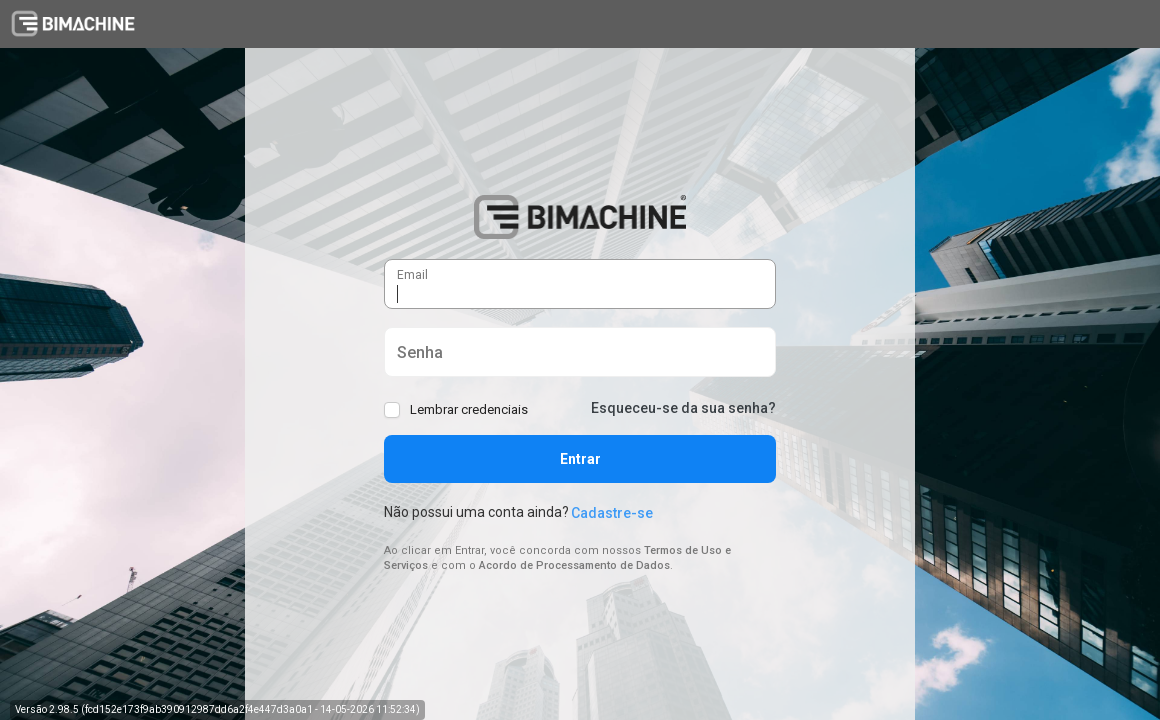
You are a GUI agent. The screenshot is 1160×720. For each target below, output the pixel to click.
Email (397, 265)
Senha (397, 343)
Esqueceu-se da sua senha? (683, 408)
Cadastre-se (612, 513)
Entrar (580, 459)
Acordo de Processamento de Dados (574, 565)
